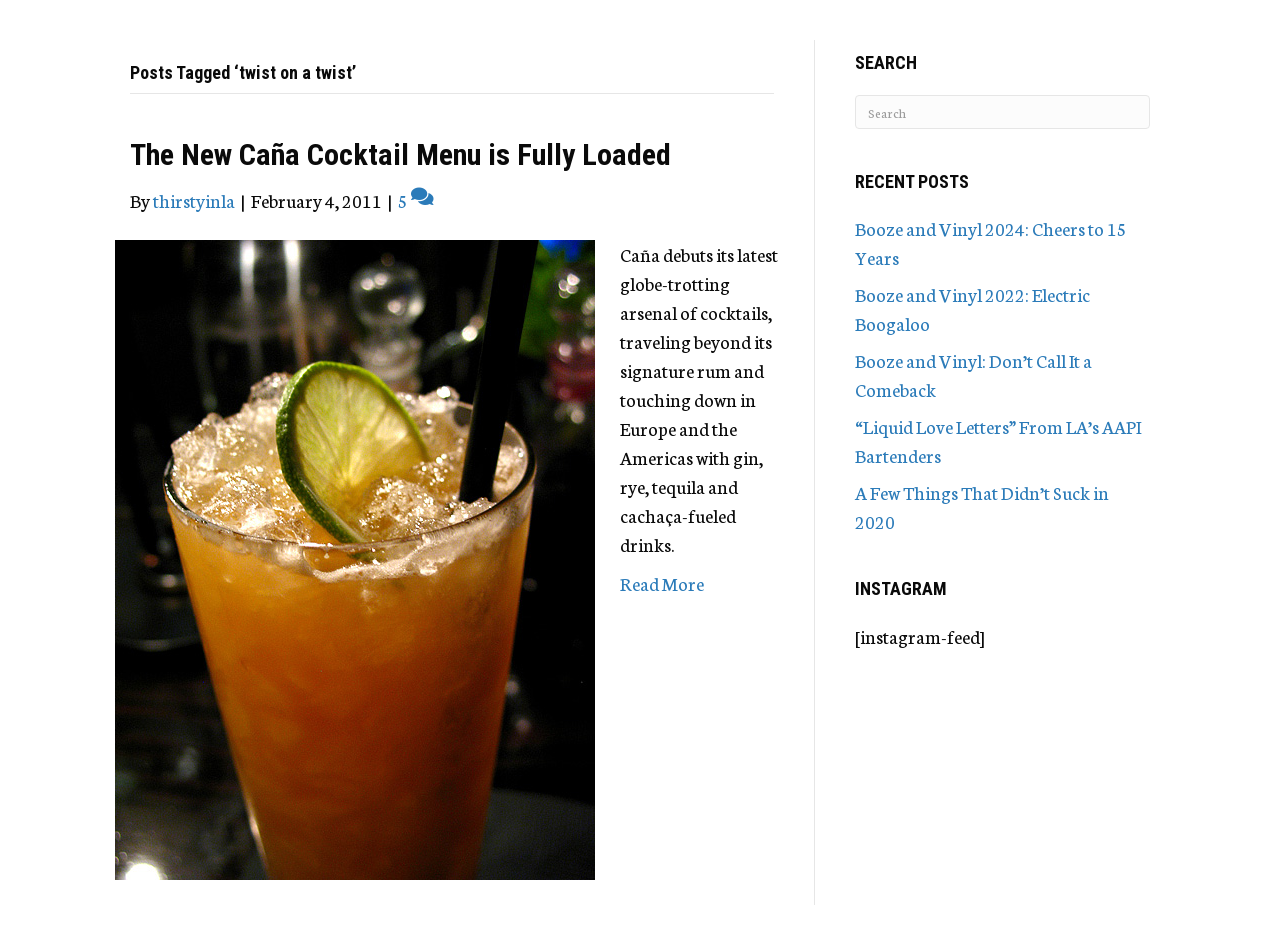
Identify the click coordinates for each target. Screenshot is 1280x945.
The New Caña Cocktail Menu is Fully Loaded (400, 154)
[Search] (1002, 112)
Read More (662, 583)
